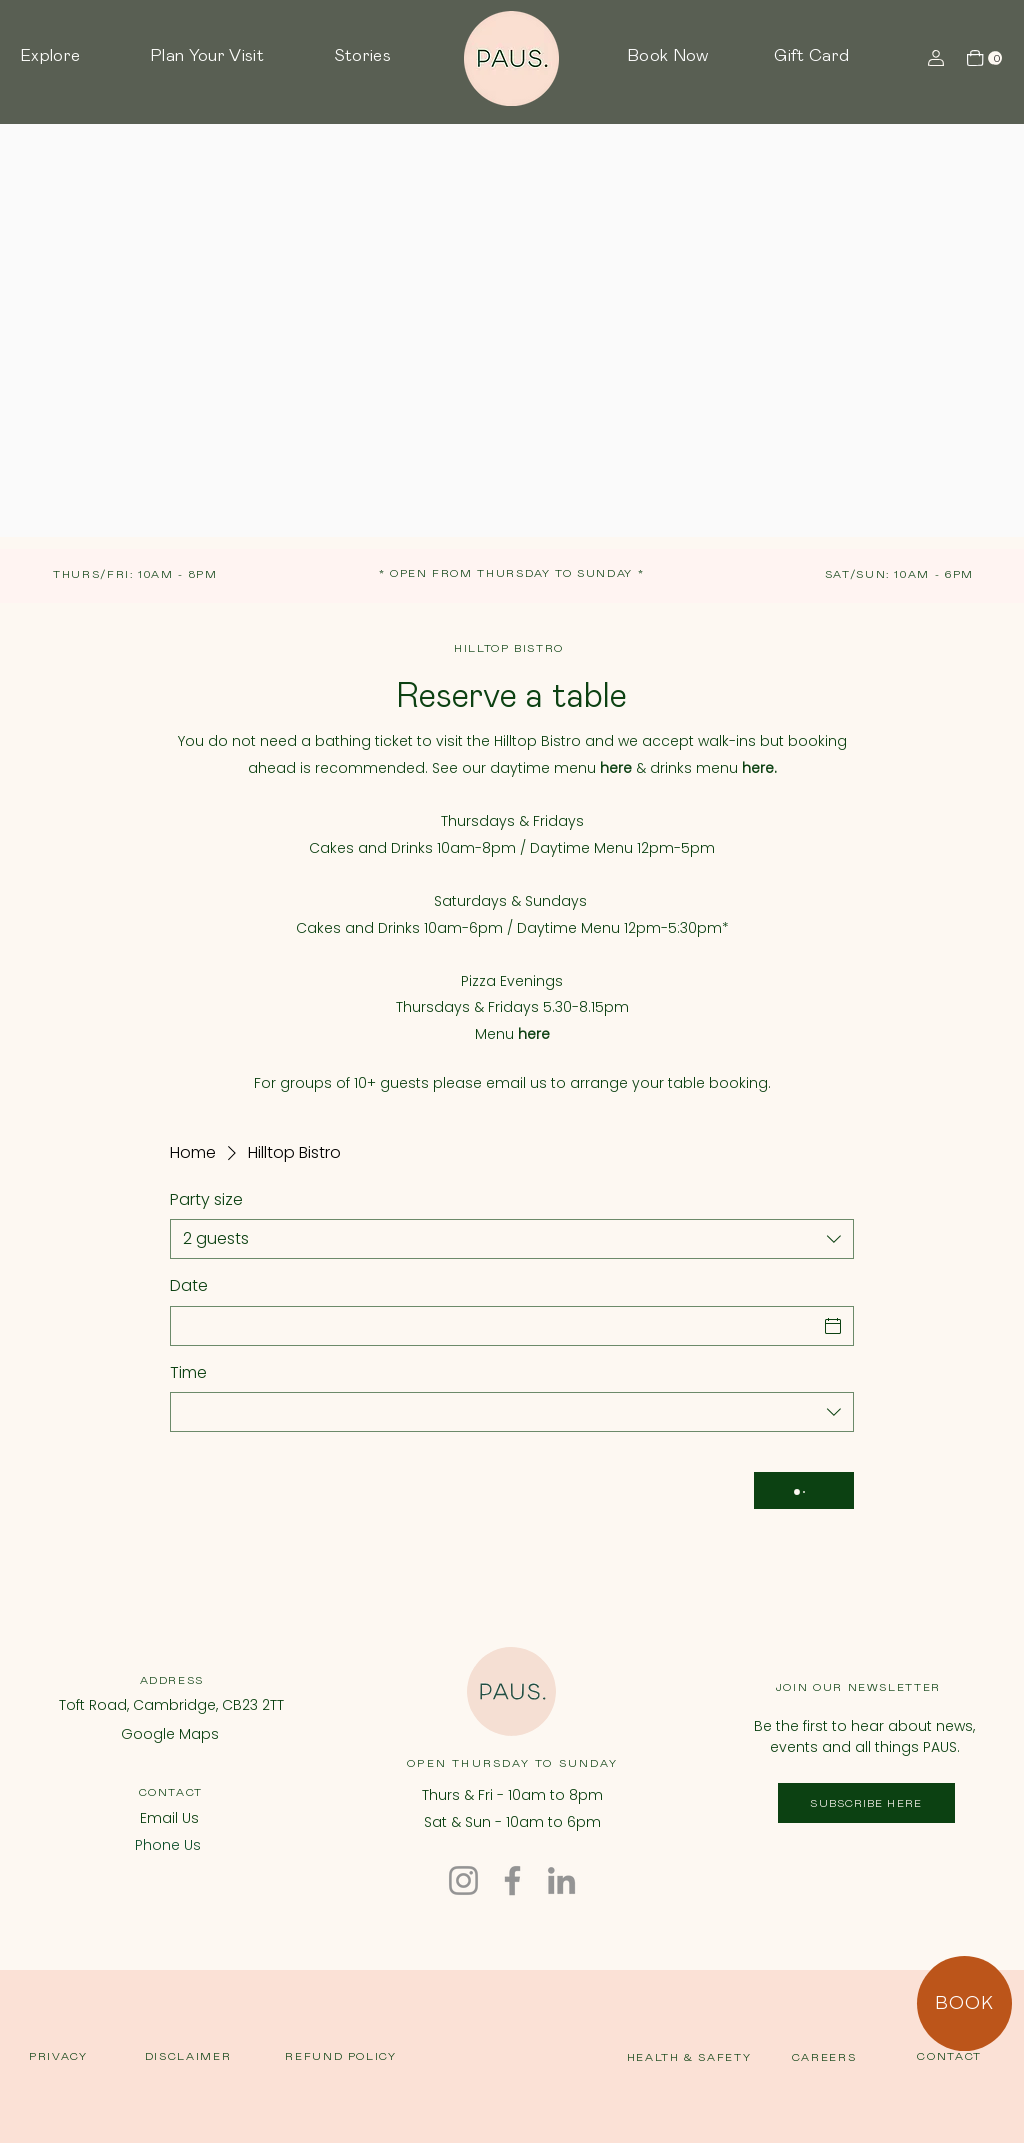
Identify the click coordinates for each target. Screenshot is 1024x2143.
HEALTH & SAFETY (689, 2057)
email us (516, 1083)
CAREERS (824, 2057)
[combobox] (512, 1239)
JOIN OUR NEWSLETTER (858, 1687)
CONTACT (171, 1792)
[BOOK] (964, 2003)
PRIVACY (58, 2056)
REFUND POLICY (340, 2056)
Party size (206, 1200)
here (534, 1034)
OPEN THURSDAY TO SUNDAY (512, 1763)
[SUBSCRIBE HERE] (866, 1803)
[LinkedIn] (561, 1880)
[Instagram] (463, 1880)
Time (188, 1373)
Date (189, 1286)
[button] (75, 57)
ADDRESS (172, 1680)
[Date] (494, 1326)
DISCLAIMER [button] (188, 2056)
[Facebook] (512, 1880)
